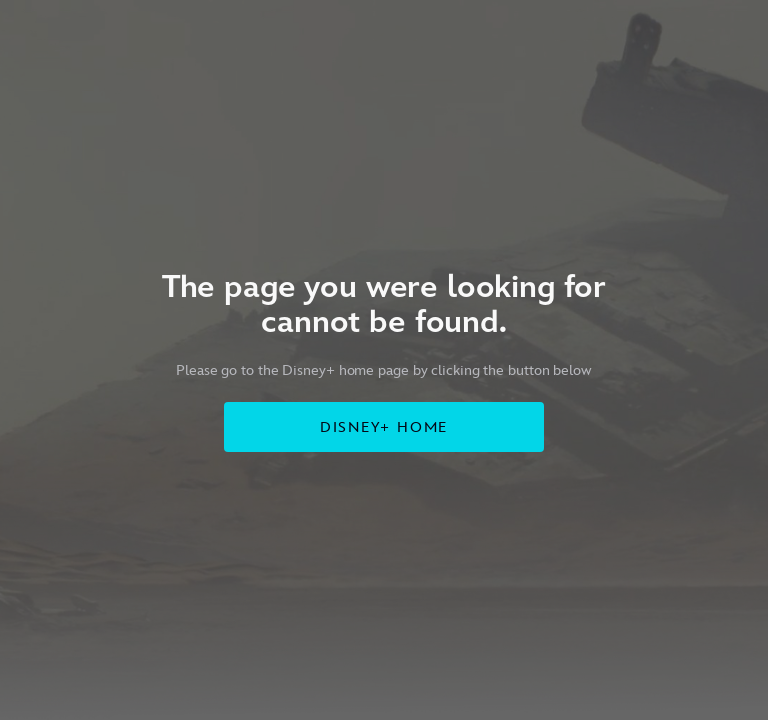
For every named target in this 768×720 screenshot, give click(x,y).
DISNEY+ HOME (384, 427)
